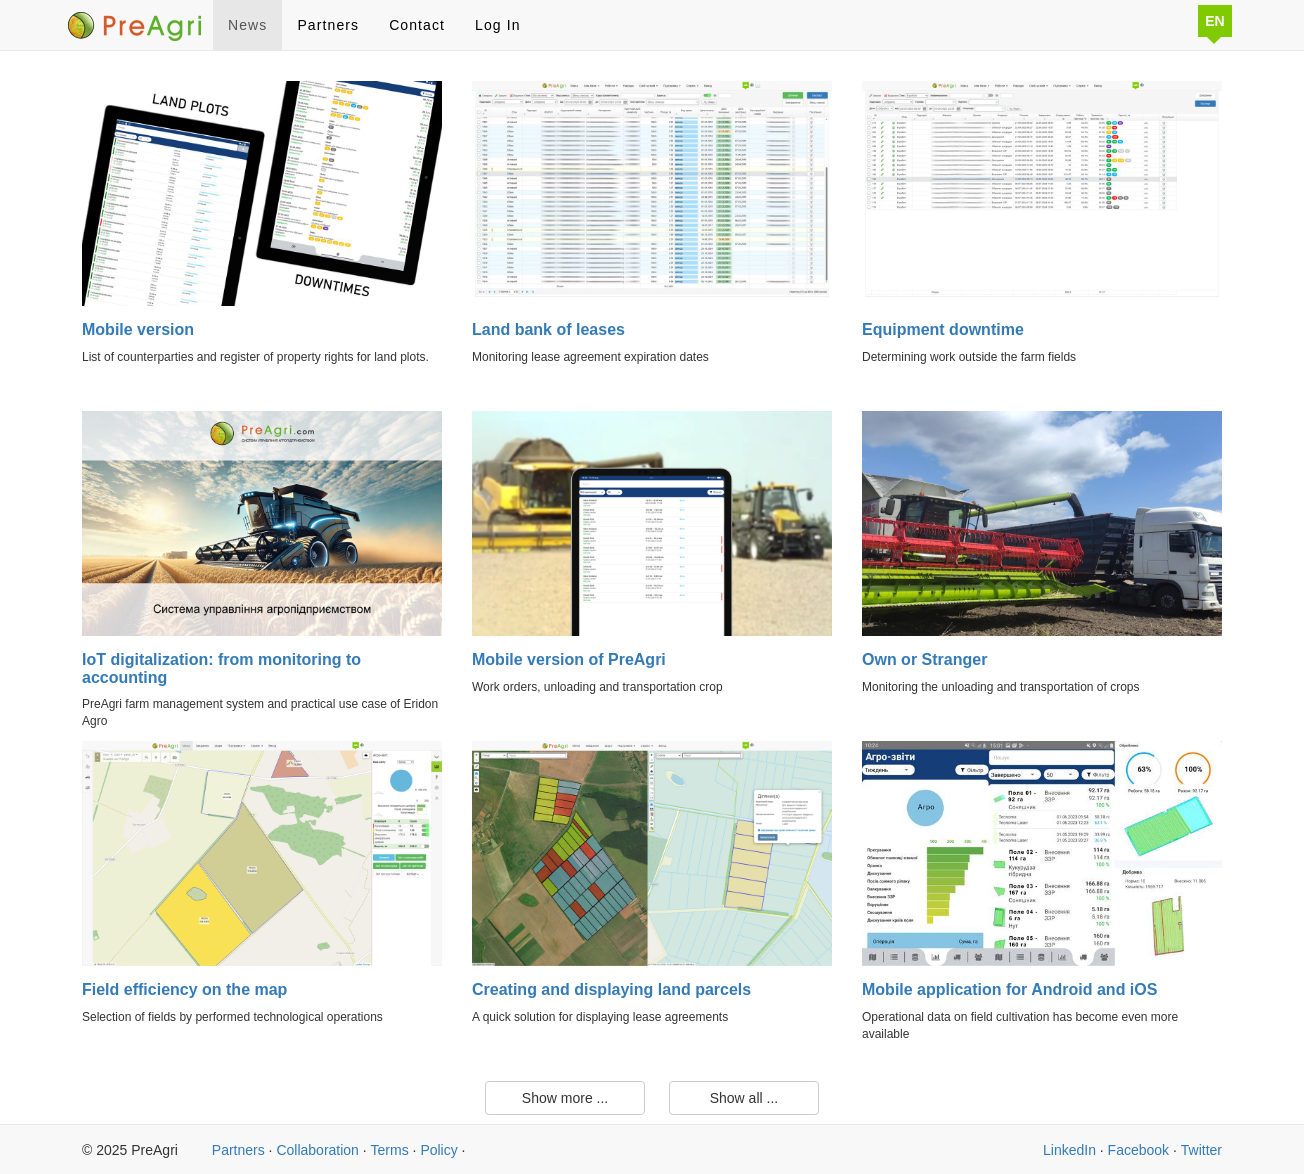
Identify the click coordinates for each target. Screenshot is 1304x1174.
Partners (328, 25)
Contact (417, 25)
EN (1214, 21)
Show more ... (565, 1098)
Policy (438, 1150)
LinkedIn (1069, 1150)
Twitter (1201, 1150)
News (247, 25)
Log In (498, 25)
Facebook (1138, 1150)
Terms (390, 1150)
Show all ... (744, 1098)
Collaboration (317, 1150)
